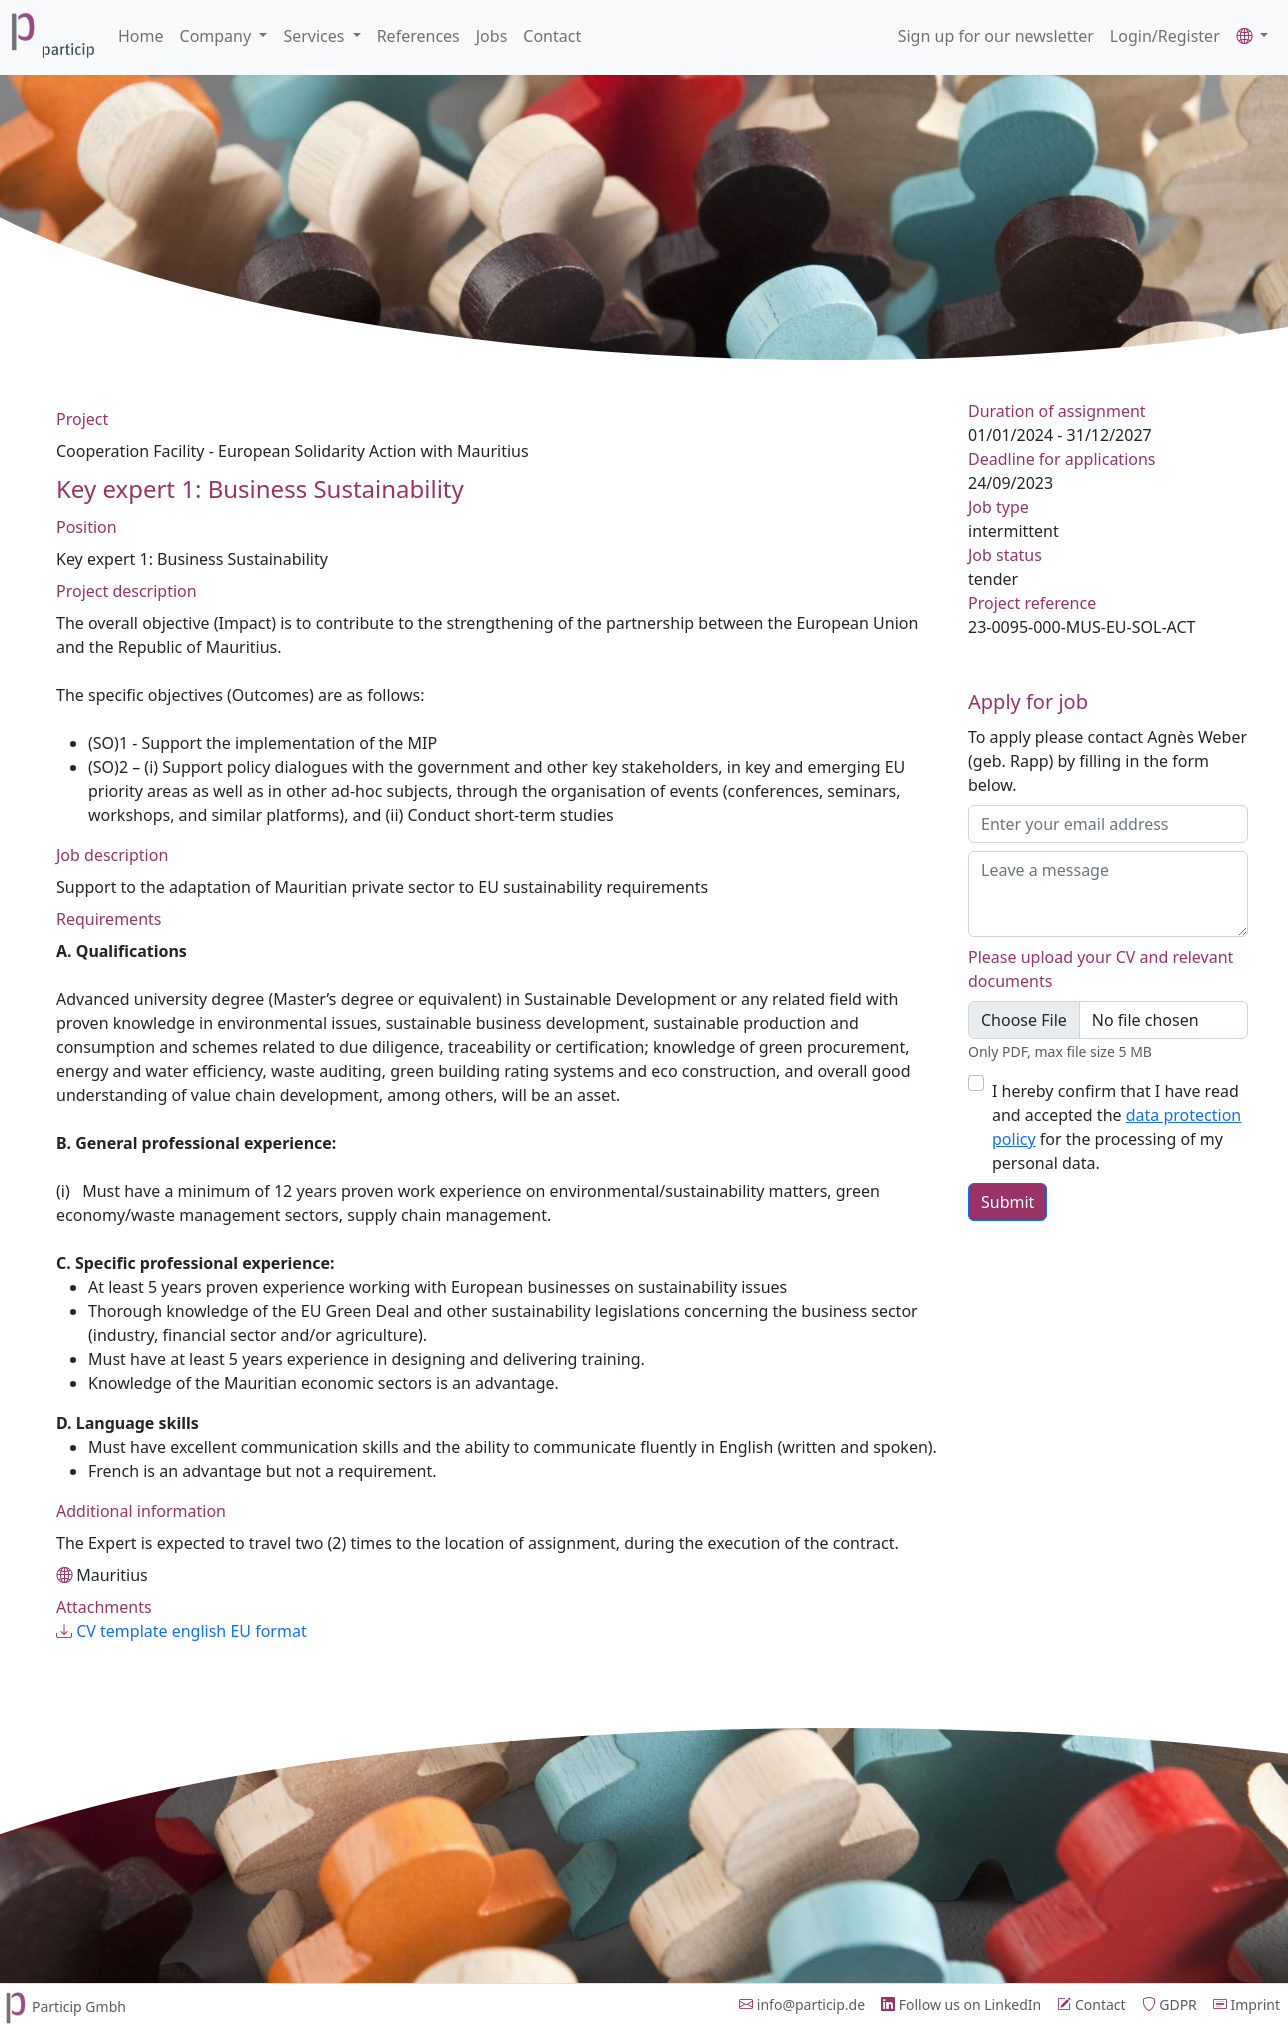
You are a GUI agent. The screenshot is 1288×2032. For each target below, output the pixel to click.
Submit (1007, 1202)
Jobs (492, 36)
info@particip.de (802, 2004)
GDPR (1169, 2004)
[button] (1252, 36)
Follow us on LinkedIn (961, 2004)
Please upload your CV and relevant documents (1100, 969)
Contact (552, 36)
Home (141, 36)
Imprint (1246, 2004)
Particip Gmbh (63, 2006)
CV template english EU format (181, 1631)
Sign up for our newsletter (996, 36)
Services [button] (315, 36)
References (418, 36)
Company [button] (218, 36)
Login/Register (1165, 36)
